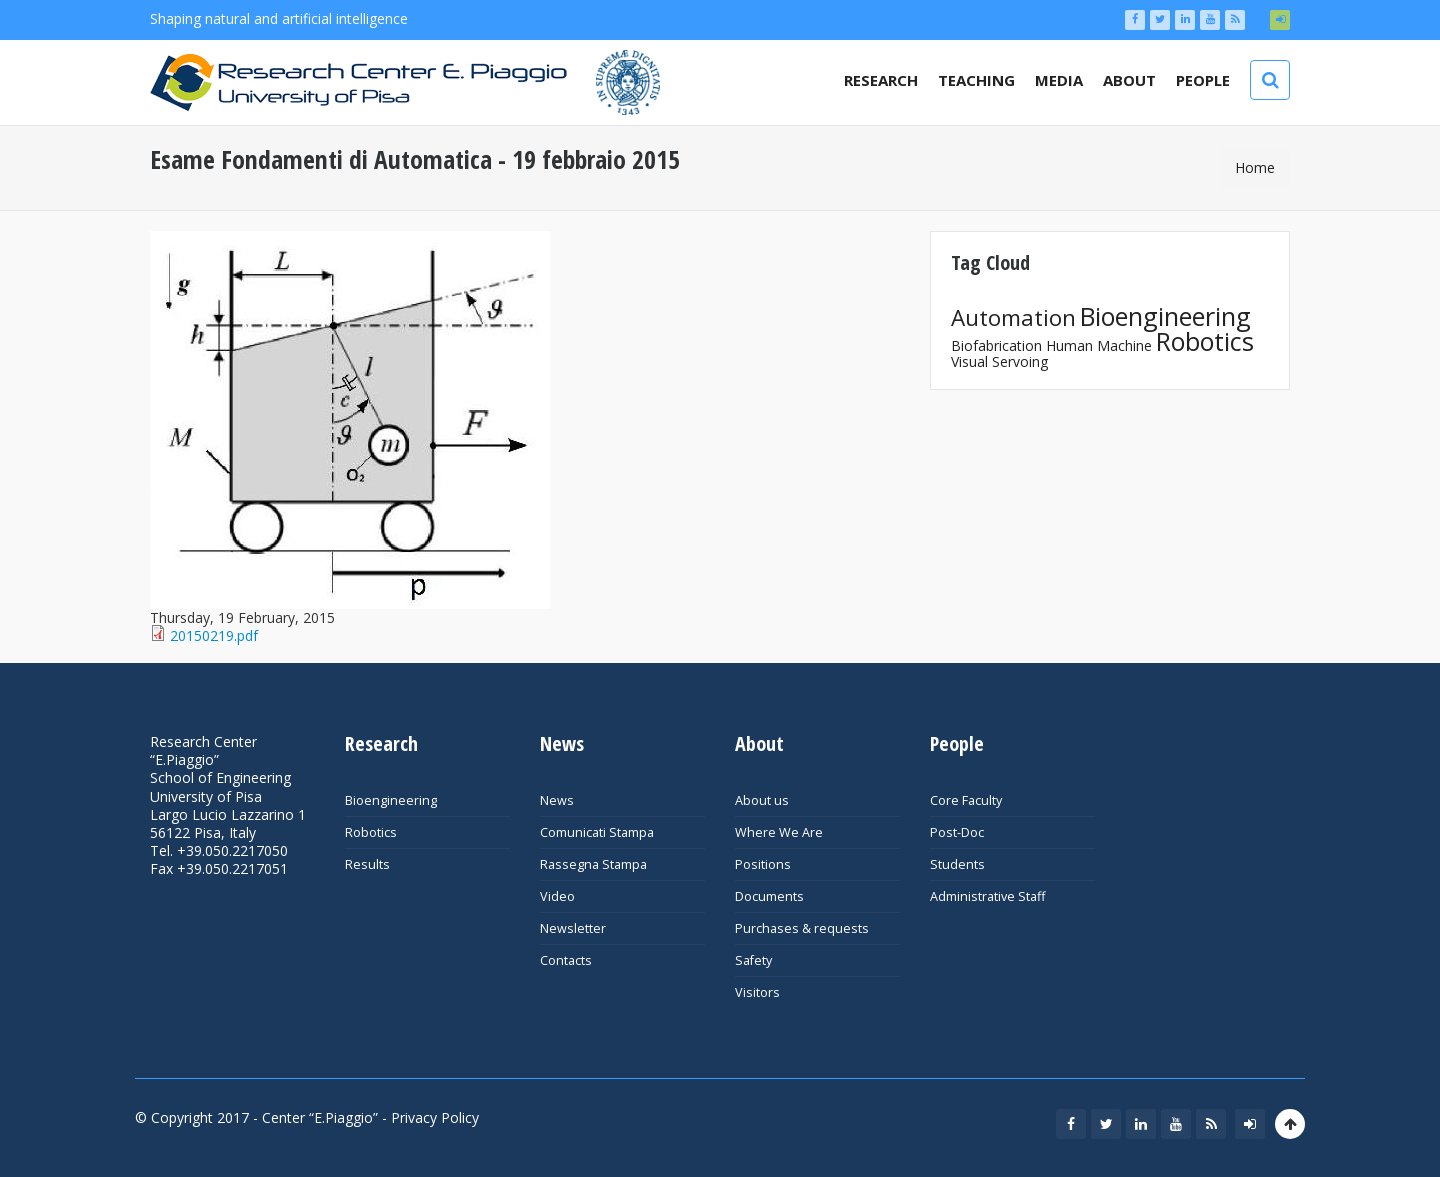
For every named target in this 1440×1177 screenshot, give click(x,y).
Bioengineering (1165, 316)
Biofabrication (996, 345)
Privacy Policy (435, 1117)
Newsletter (573, 928)
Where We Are (779, 832)
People (1203, 80)
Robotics (1205, 341)
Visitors (757, 992)
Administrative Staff (987, 896)
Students (957, 864)
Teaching (976, 80)
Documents (769, 896)
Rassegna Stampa (593, 864)
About (1129, 80)
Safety (753, 960)
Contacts (566, 960)
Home (1255, 167)
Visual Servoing (999, 361)
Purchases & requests (802, 928)
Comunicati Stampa (597, 832)
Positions (763, 864)
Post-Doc (957, 832)
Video (557, 896)
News (557, 800)
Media (1059, 80)
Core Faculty (966, 800)
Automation (1013, 317)
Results (367, 864)
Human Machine (1099, 345)
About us (762, 800)
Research (881, 80)
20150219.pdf (214, 635)
